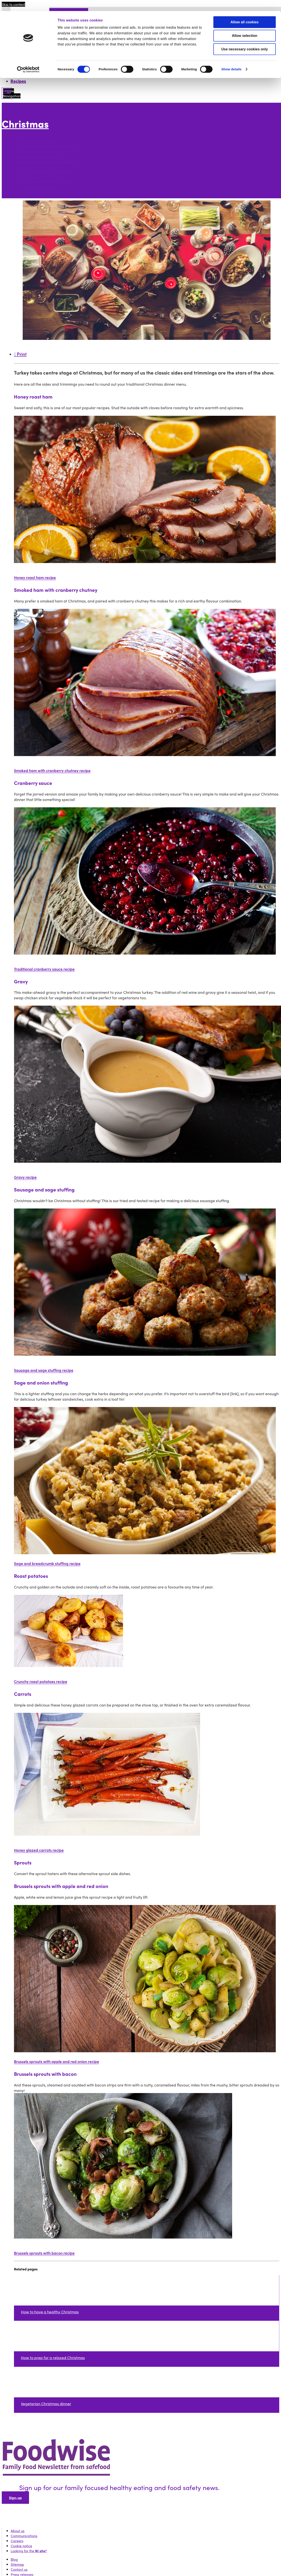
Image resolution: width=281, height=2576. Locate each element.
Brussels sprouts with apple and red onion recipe (56, 2061)
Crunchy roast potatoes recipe (40, 1681)
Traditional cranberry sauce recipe (44, 969)
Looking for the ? (29, 2550)
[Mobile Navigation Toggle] (7, 93)
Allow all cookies (245, 1202)
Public (29, 12)
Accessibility (25, 22)
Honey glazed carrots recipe (39, 1850)
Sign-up (15, 2497)
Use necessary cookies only (244, 1229)
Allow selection (244, 1216)
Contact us (19, 2569)
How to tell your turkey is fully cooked (47, 144)
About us (17, 2530)
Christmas (25, 121)
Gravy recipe (25, 1177)
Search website (22, 36)
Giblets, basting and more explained (46, 179)
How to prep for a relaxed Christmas (47, 159)
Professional (68, 12)
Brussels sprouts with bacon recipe (44, 2253)
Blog (14, 2559)
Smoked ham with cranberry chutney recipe (52, 770)
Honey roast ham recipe (35, 577)
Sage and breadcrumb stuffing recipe (47, 1563)
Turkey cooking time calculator (42, 149)
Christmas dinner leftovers (38, 139)
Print (20, 354)
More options (13, 131)
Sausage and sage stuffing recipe (43, 1370)
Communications (24, 2535)
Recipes (18, 81)
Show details (231, 1249)
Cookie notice (21, 2545)
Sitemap (17, 2564)
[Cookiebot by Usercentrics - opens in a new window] (28, 1249)
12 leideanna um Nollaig (36, 184)
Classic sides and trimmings (39, 174)
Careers (17, 2540)
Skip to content (13, 4)
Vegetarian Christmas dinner (40, 164)
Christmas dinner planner (38, 154)
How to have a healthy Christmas (43, 169)
